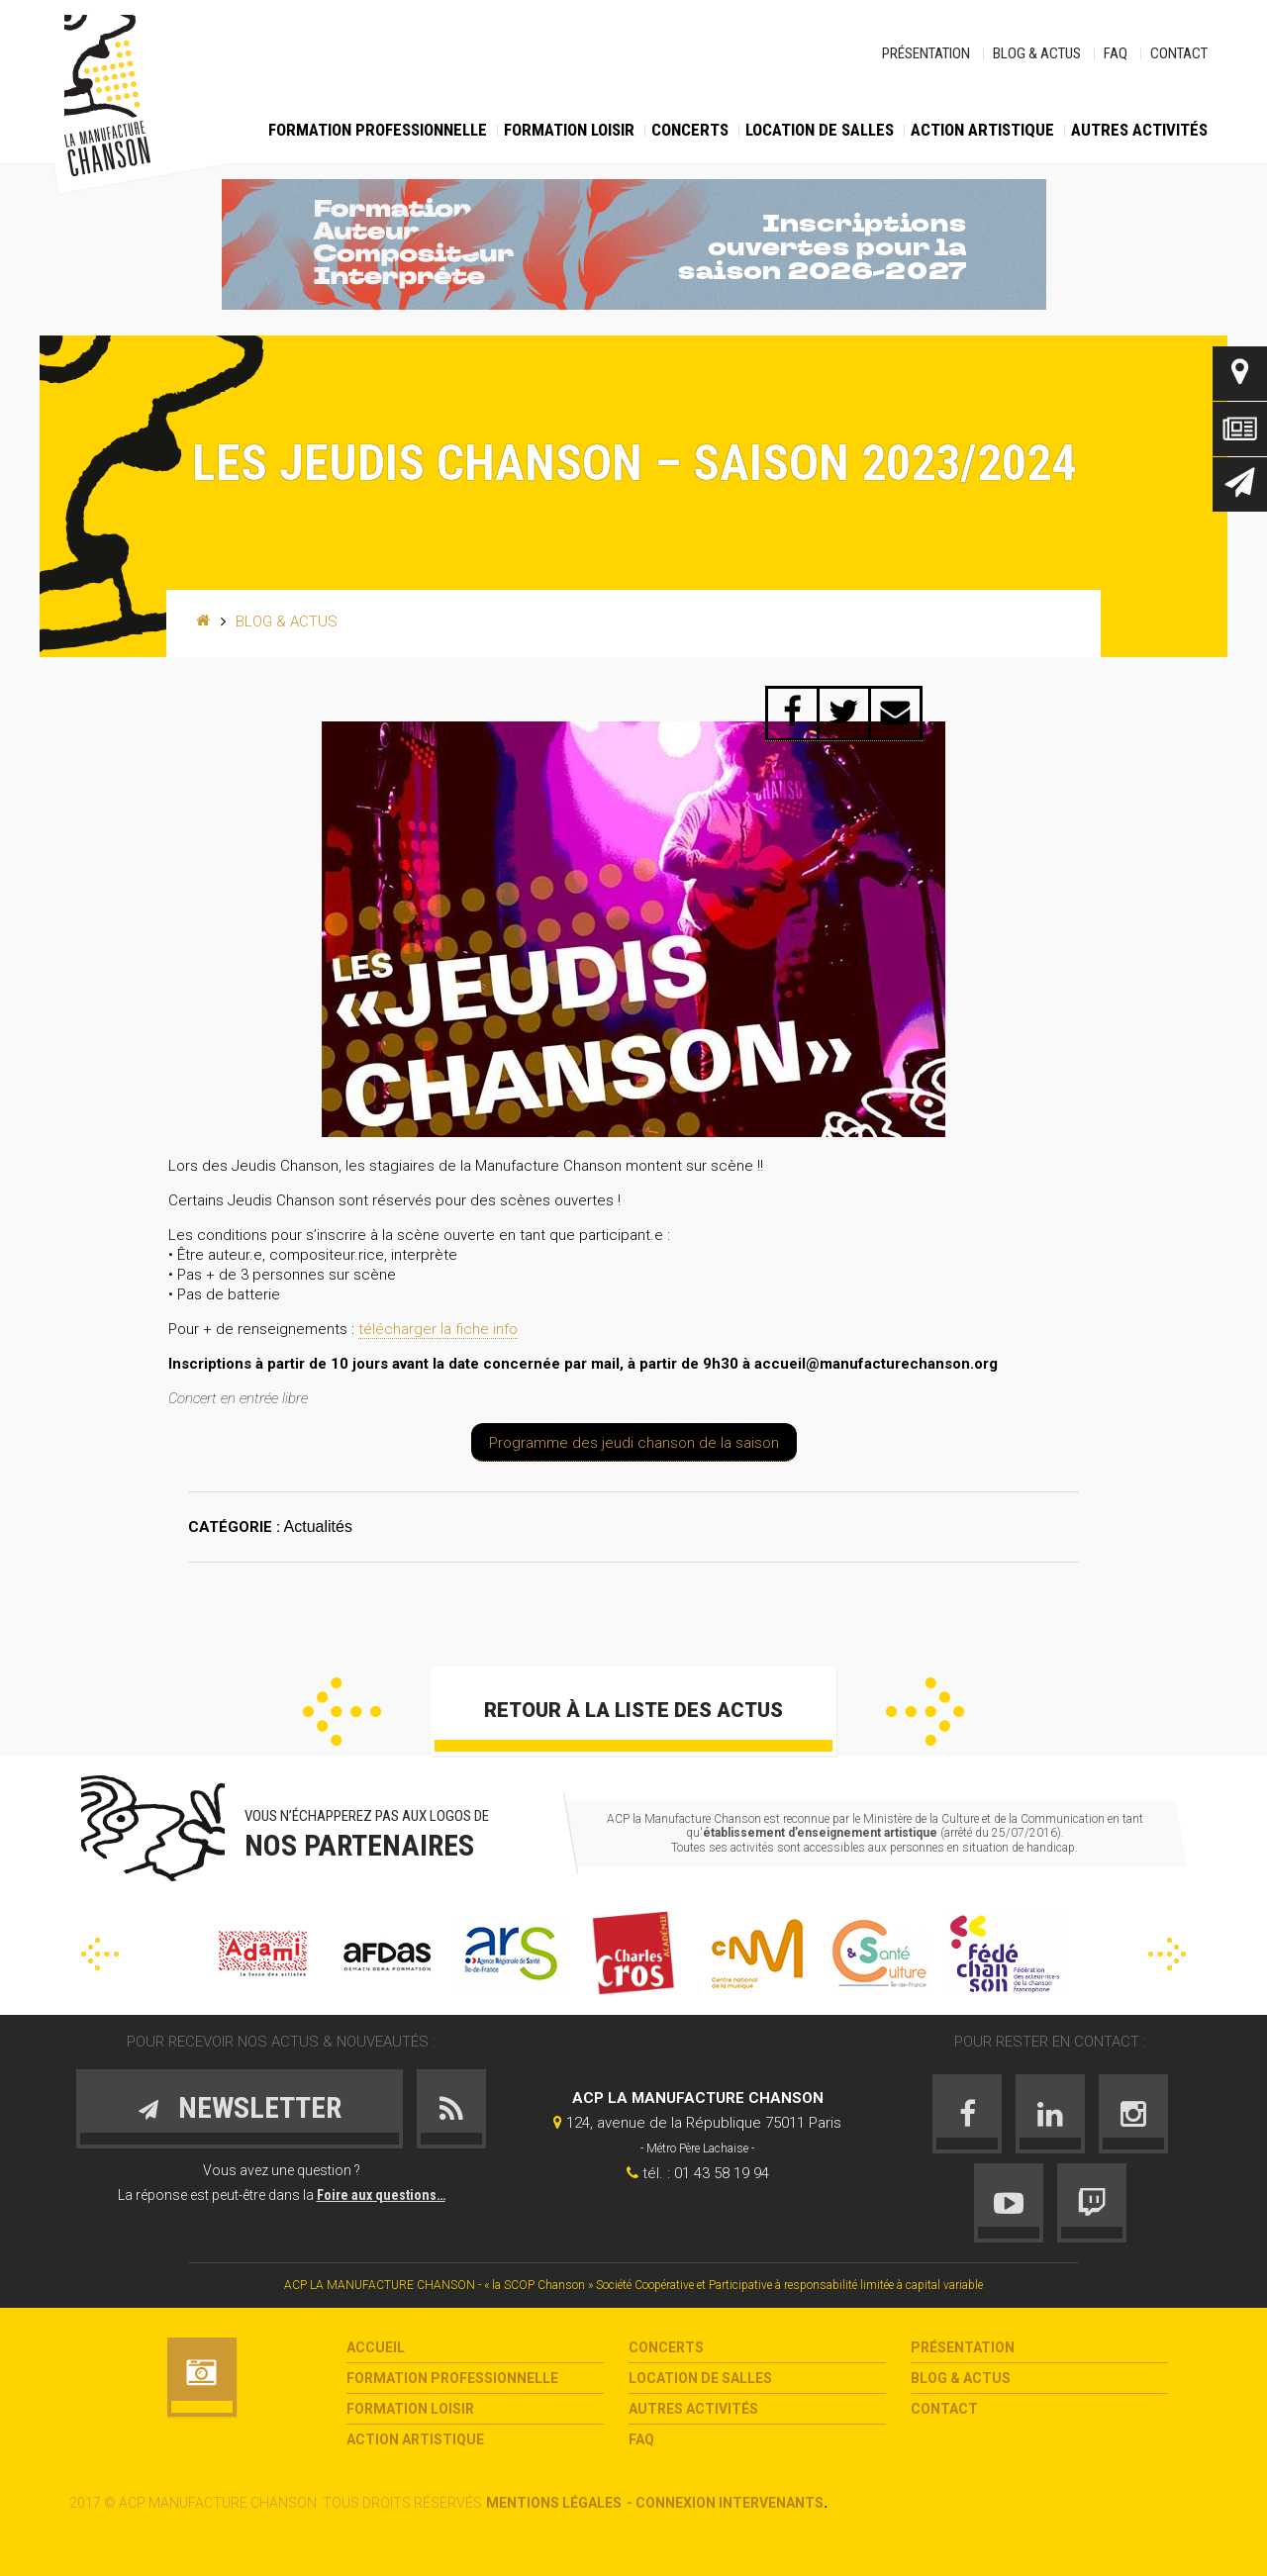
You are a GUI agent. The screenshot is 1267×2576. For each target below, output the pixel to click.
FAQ (1115, 53)
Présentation (926, 53)
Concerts (690, 130)
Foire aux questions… (381, 2195)
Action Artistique (982, 130)
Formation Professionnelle (377, 130)
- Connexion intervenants (725, 2503)
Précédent (342, 1711)
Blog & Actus (1037, 53)
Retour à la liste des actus (633, 1710)
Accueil (375, 2347)
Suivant (925, 1711)
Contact (1179, 53)
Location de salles (819, 130)
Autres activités (1139, 130)
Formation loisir (569, 130)
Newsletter (1240, 484)
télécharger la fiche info (438, 1329)
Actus (1240, 429)
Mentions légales (554, 2503)
